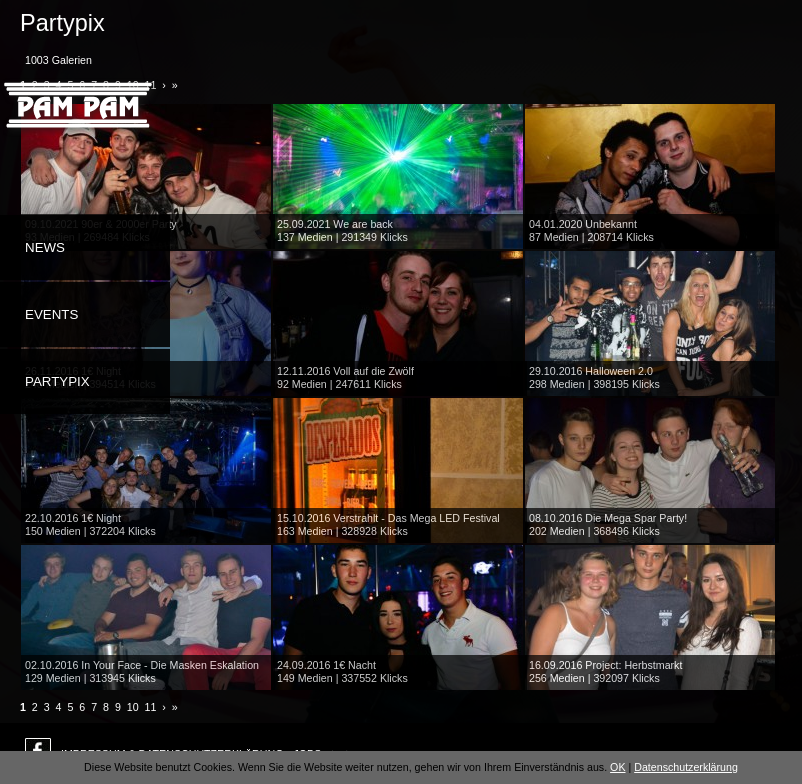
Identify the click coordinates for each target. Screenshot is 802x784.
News (45, 247)
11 (151, 707)
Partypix (57, 381)
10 (133, 707)
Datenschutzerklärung (686, 767)
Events (51, 314)
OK (617, 767)
